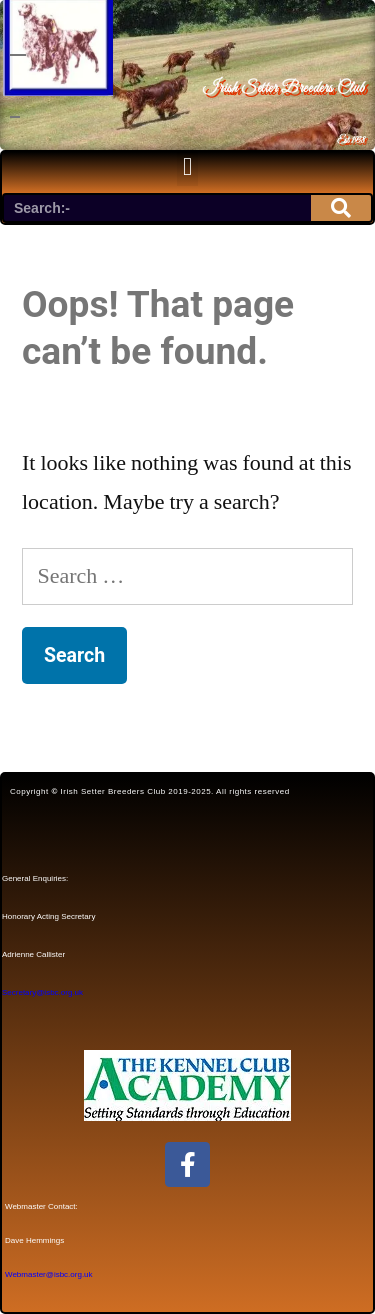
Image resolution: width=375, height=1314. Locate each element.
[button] (188, 167)
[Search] (341, 208)
